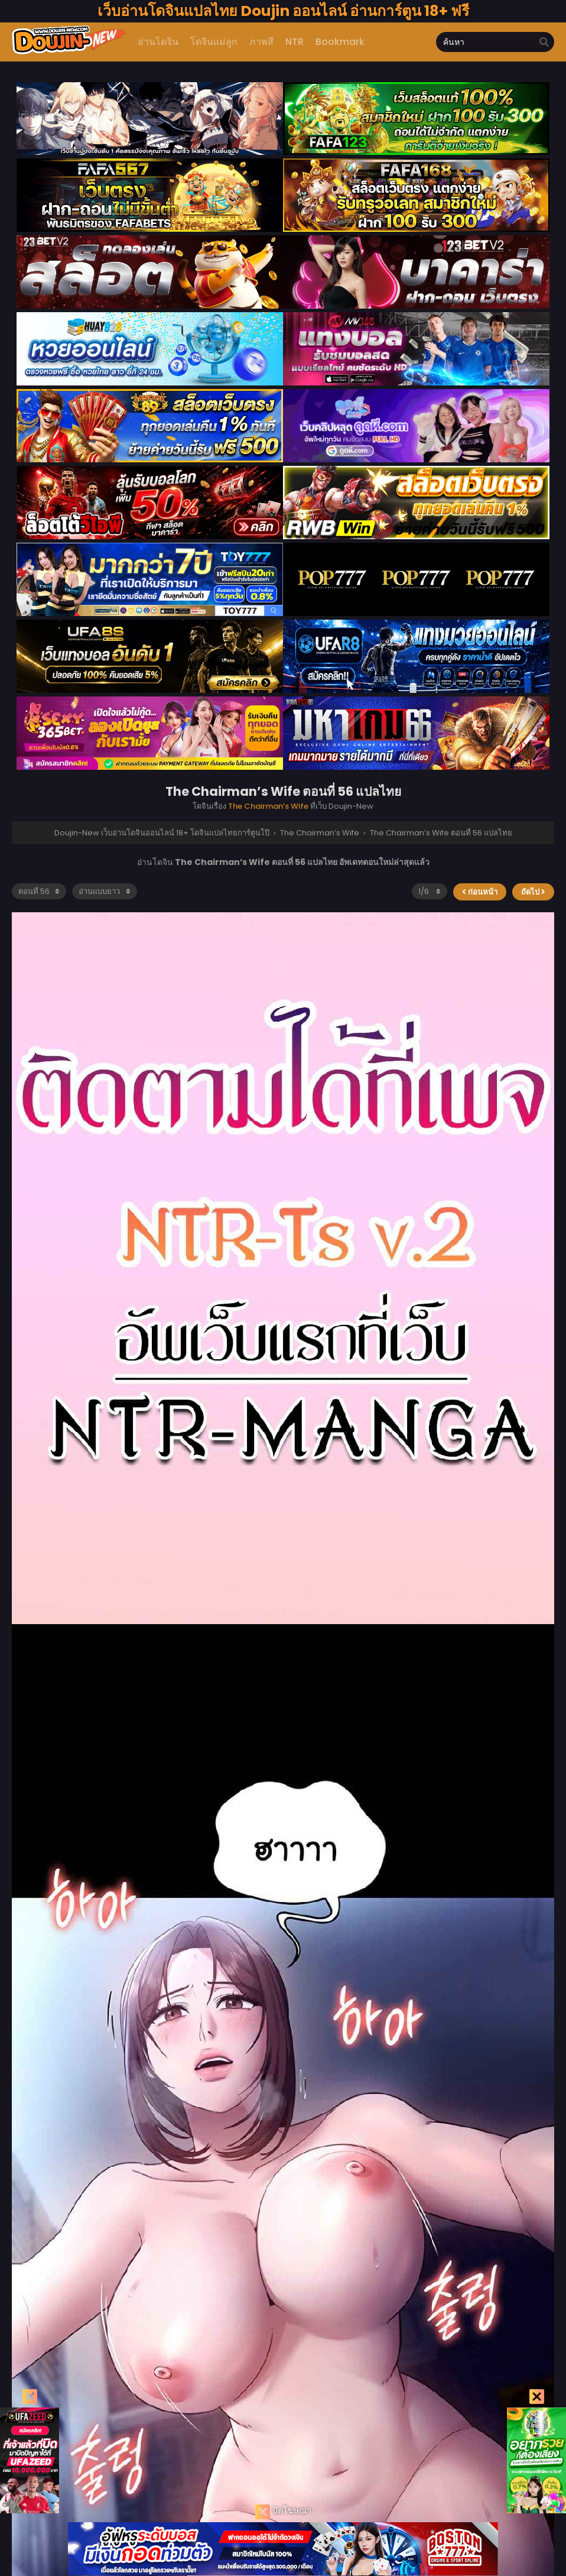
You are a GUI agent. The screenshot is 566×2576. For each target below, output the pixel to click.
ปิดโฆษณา (283, 2511)
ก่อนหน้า (479, 891)
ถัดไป (533, 891)
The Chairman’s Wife (268, 806)
